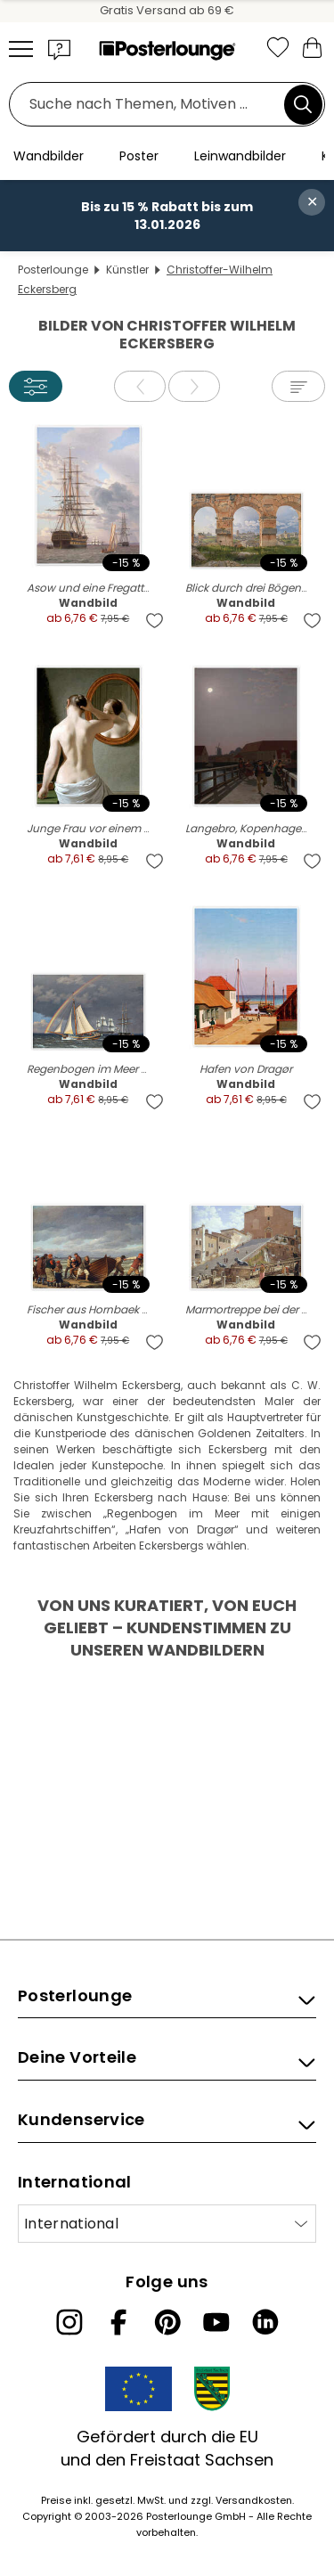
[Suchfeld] (151, 105)
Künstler (127, 269)
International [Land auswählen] (71, 2223)
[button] (59, 49)
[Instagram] (69, 2322)
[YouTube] (216, 2322)
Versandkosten (254, 2500)
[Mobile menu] (21, 49)
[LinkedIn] (265, 2322)
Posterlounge (53, 269)
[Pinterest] (167, 2322)
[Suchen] (302, 104)
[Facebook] (118, 2322)
